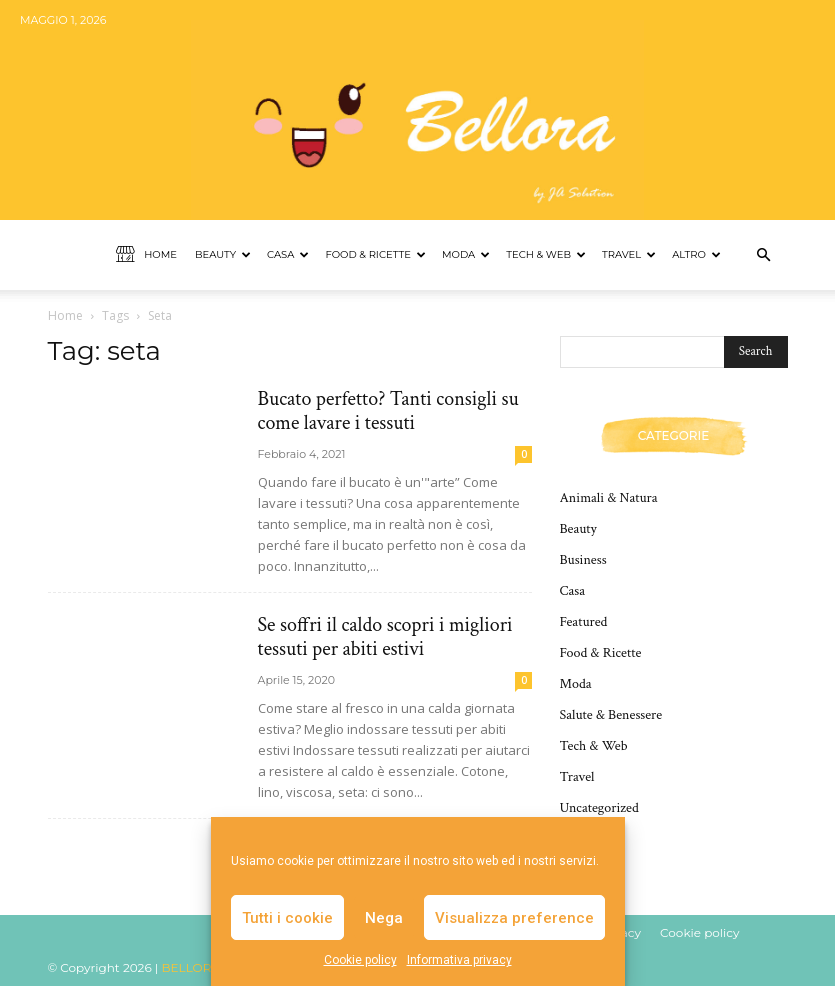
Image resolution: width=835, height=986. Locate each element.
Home (146, 255)
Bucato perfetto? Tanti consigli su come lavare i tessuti (388, 411)
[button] (764, 255)
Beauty (223, 254)
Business (583, 560)
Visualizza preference (514, 918)
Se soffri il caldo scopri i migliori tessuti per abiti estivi (385, 637)
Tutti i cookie (287, 918)
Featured (584, 622)
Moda (466, 254)
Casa (288, 254)
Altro (696, 254)
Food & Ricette (375, 254)
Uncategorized (599, 808)
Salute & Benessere (611, 715)
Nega (384, 918)
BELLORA (191, 967)
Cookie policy (360, 960)
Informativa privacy (459, 960)
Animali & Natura (609, 498)
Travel (629, 254)
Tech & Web (546, 254)
